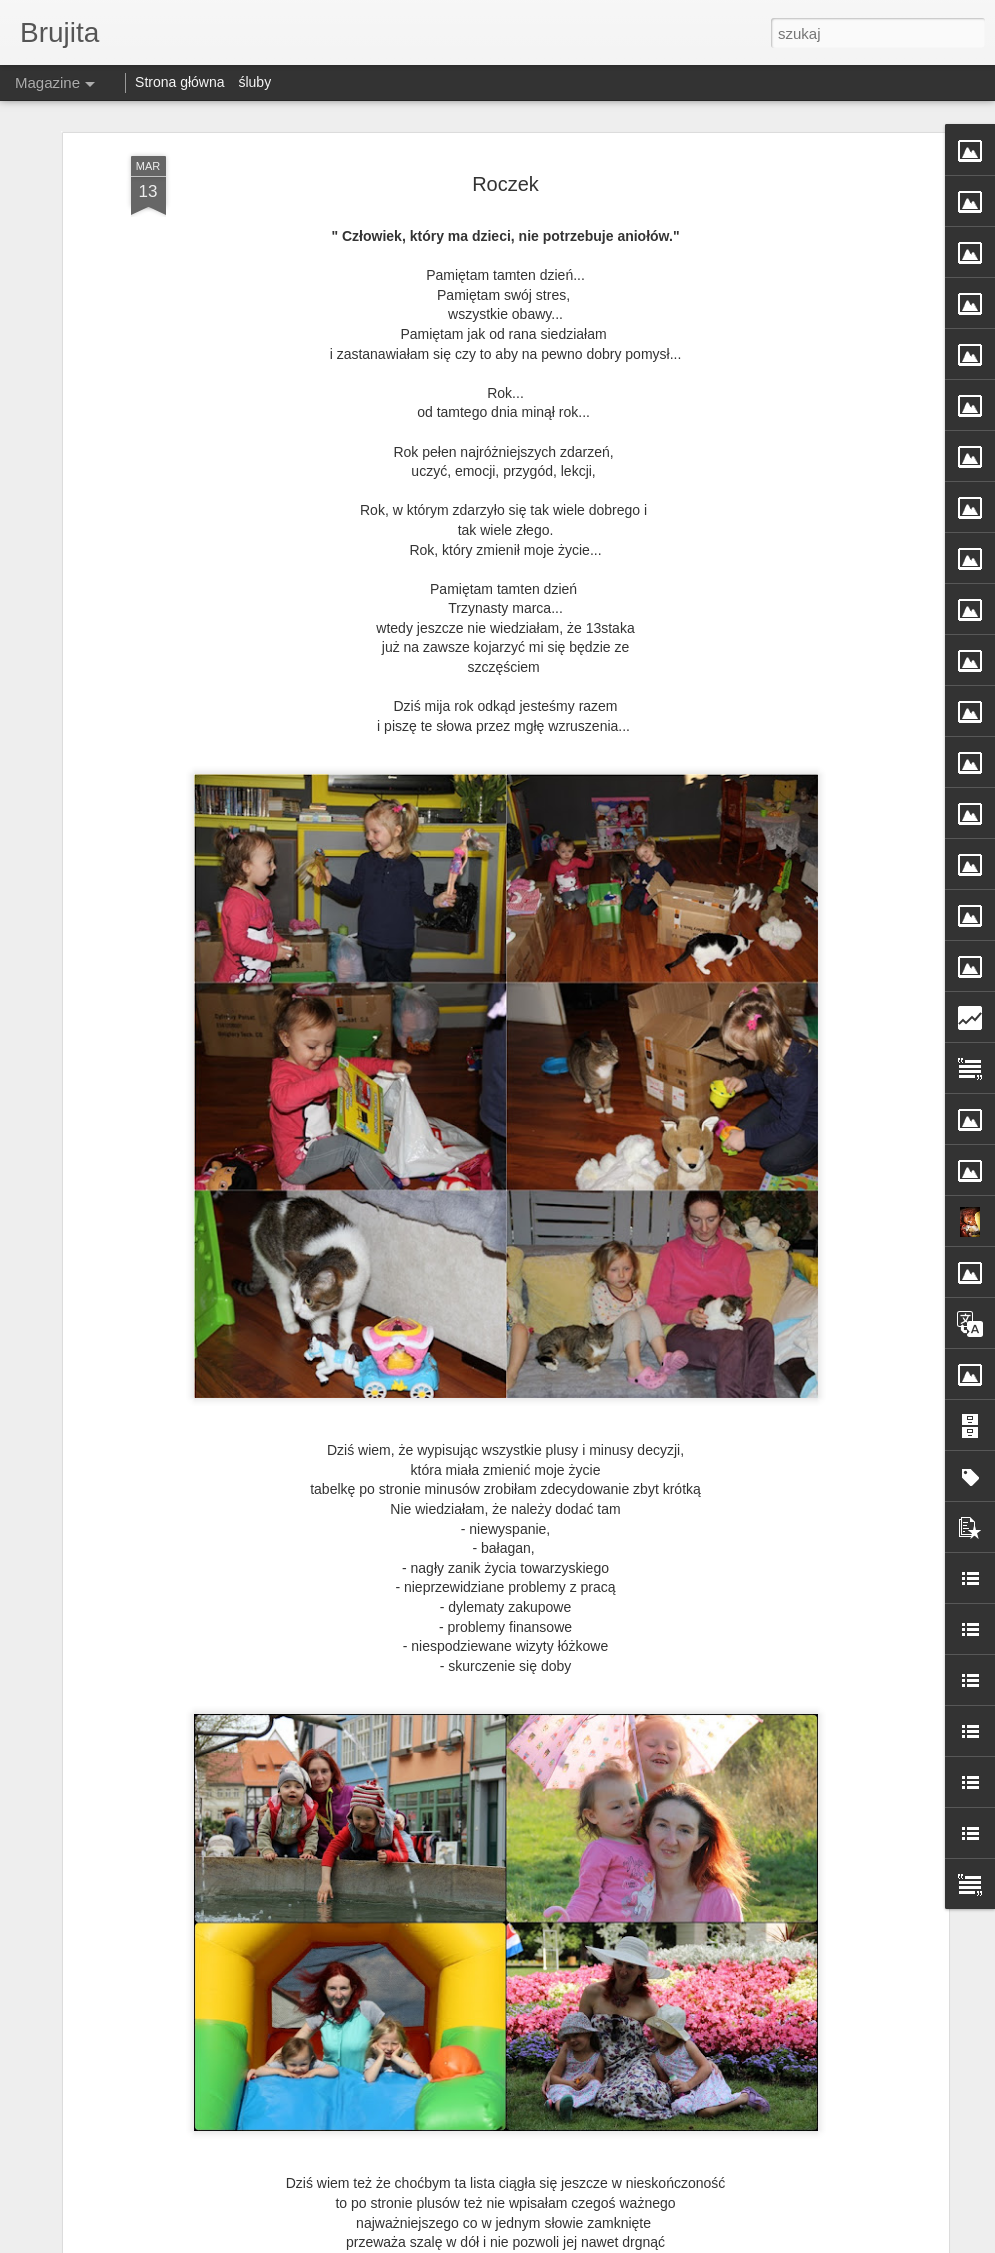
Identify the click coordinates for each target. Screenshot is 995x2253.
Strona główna (180, 82)
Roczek (505, 184)
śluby (254, 82)
